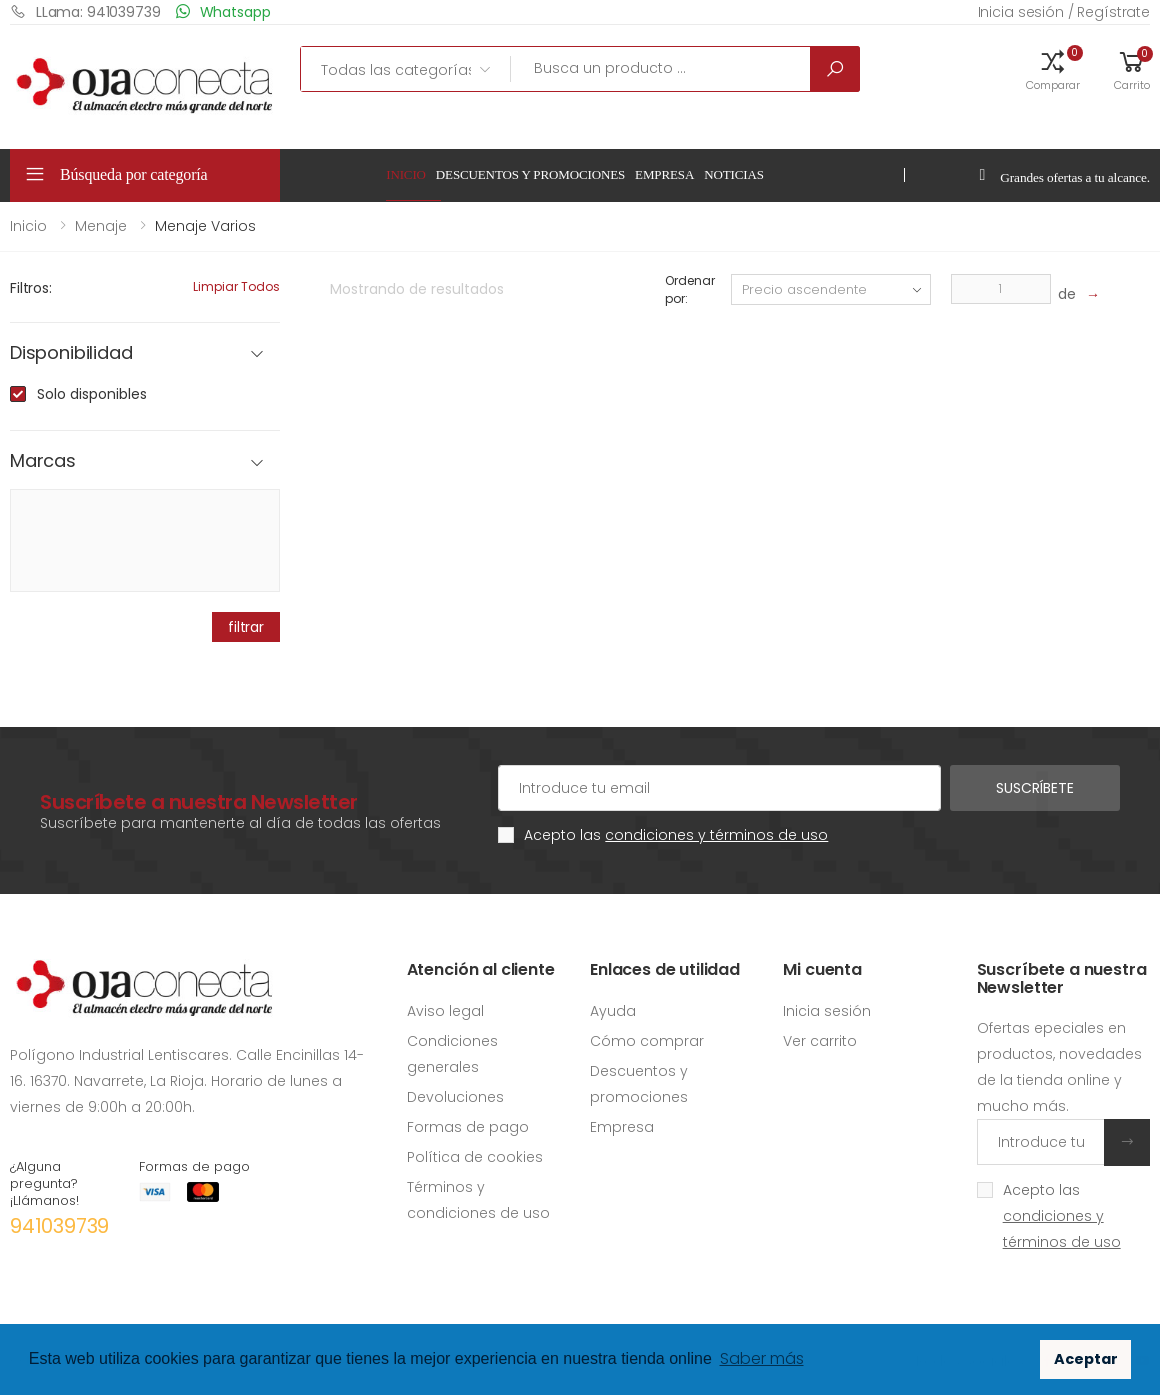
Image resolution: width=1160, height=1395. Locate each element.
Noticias (734, 174)
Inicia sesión (827, 1011)
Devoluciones (455, 1097)
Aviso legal (445, 1011)
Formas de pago (468, 1127)
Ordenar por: (689, 289)
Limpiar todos (236, 286)
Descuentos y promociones (530, 174)
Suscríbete (1035, 788)
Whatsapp (223, 11)
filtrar (246, 627)
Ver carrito (820, 1041)
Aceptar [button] (1086, 1359)
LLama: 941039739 (85, 11)
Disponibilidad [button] (71, 353)
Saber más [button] (762, 1358)
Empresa (664, 174)
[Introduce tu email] (1041, 1142)
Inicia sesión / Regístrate (1064, 12)
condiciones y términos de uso (716, 835)
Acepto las (676, 835)
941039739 (59, 1226)
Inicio (406, 174)
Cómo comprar (647, 1041)
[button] (1053, 69)
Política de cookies (475, 1157)
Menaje (101, 226)
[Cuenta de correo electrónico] (719, 788)
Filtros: (31, 288)
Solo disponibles (92, 394)
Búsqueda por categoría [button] (134, 174)
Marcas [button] (43, 461)
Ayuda (613, 1011)
